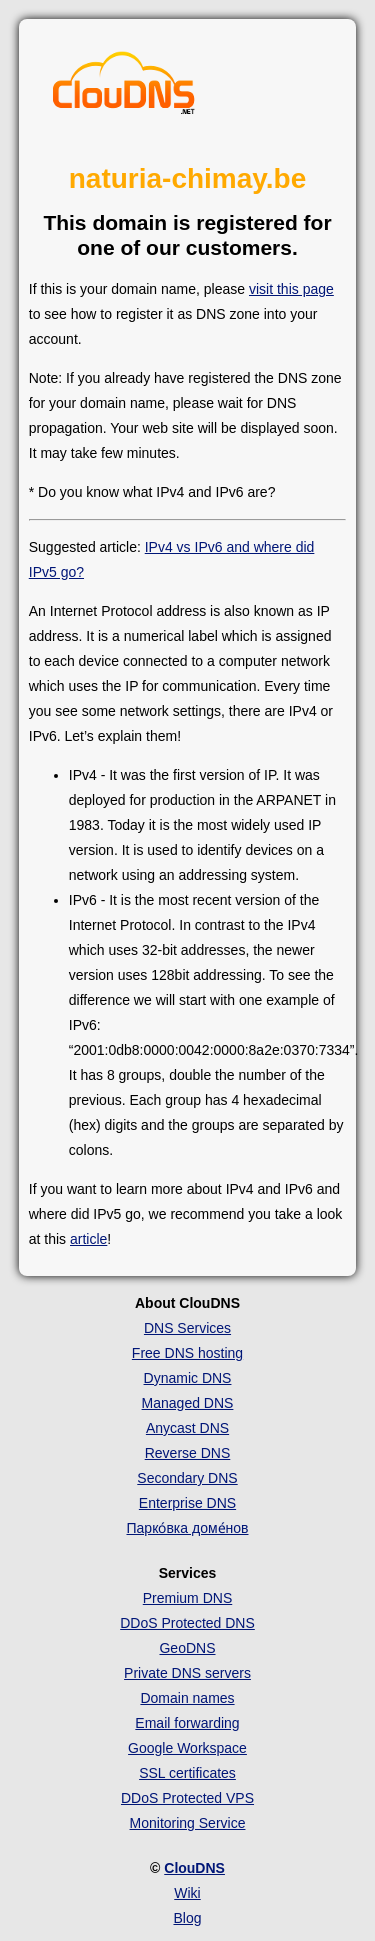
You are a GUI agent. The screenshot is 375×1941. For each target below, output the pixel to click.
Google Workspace (187, 1748)
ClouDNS (194, 1868)
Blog (187, 1918)
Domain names (187, 1698)
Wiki (187, 1893)
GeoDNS (187, 1648)
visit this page (291, 289)
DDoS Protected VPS (187, 1798)
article (88, 1239)
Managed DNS (188, 1403)
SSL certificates (187, 1773)
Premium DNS (187, 1598)
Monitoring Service (188, 1823)
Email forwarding (187, 1723)
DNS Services (187, 1328)
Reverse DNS (188, 1453)
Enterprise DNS (187, 1503)
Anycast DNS (187, 1428)
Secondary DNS (187, 1478)
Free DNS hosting (187, 1353)
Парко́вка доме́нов (188, 1528)
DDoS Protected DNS (187, 1623)
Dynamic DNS (188, 1378)
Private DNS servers (187, 1673)
